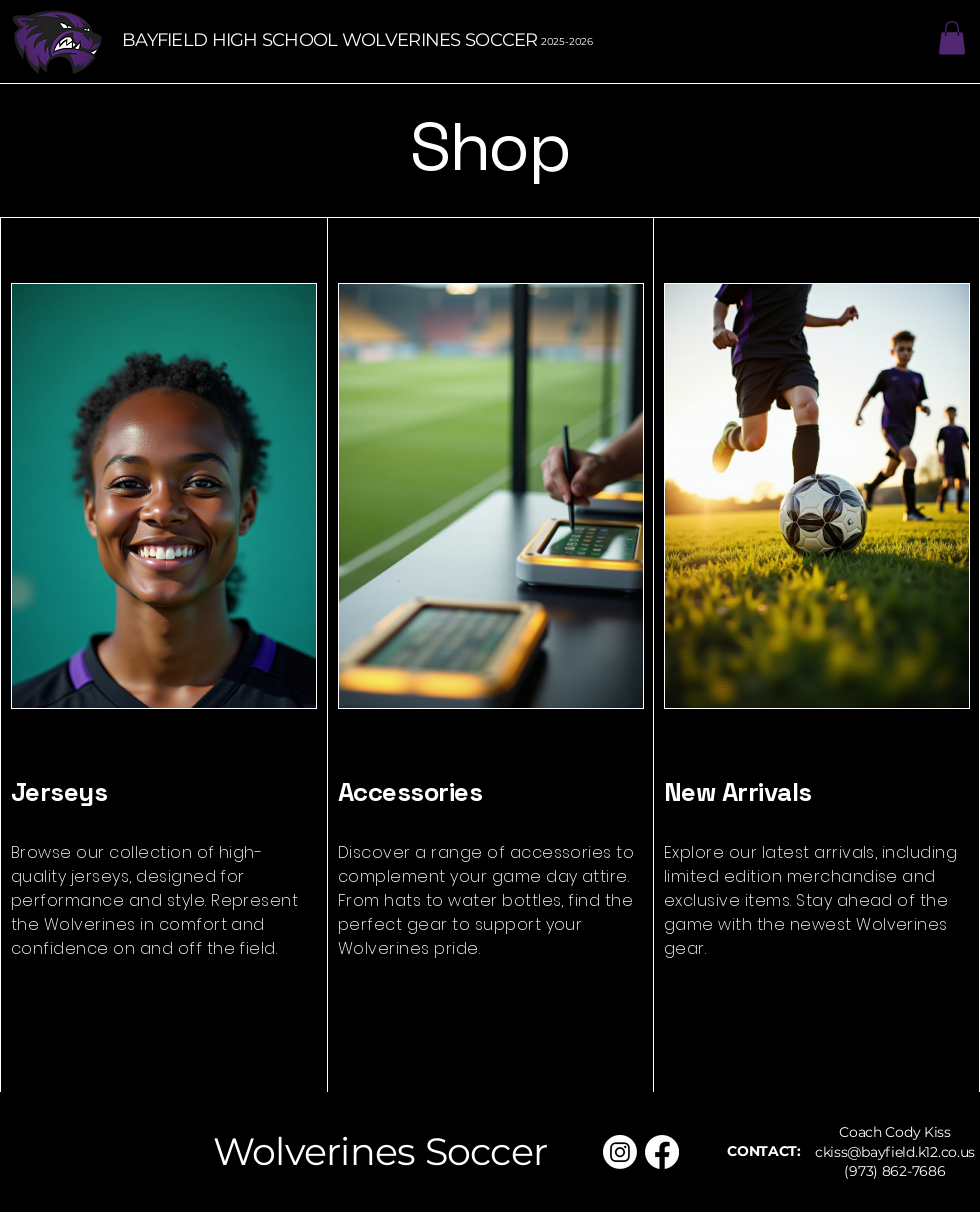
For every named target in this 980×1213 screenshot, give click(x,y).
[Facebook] (662, 1152)
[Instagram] (620, 1152)
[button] (952, 37)
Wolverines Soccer (380, 1151)
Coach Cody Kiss (895, 1132)
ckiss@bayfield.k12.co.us (895, 1152)
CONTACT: (764, 1151)
